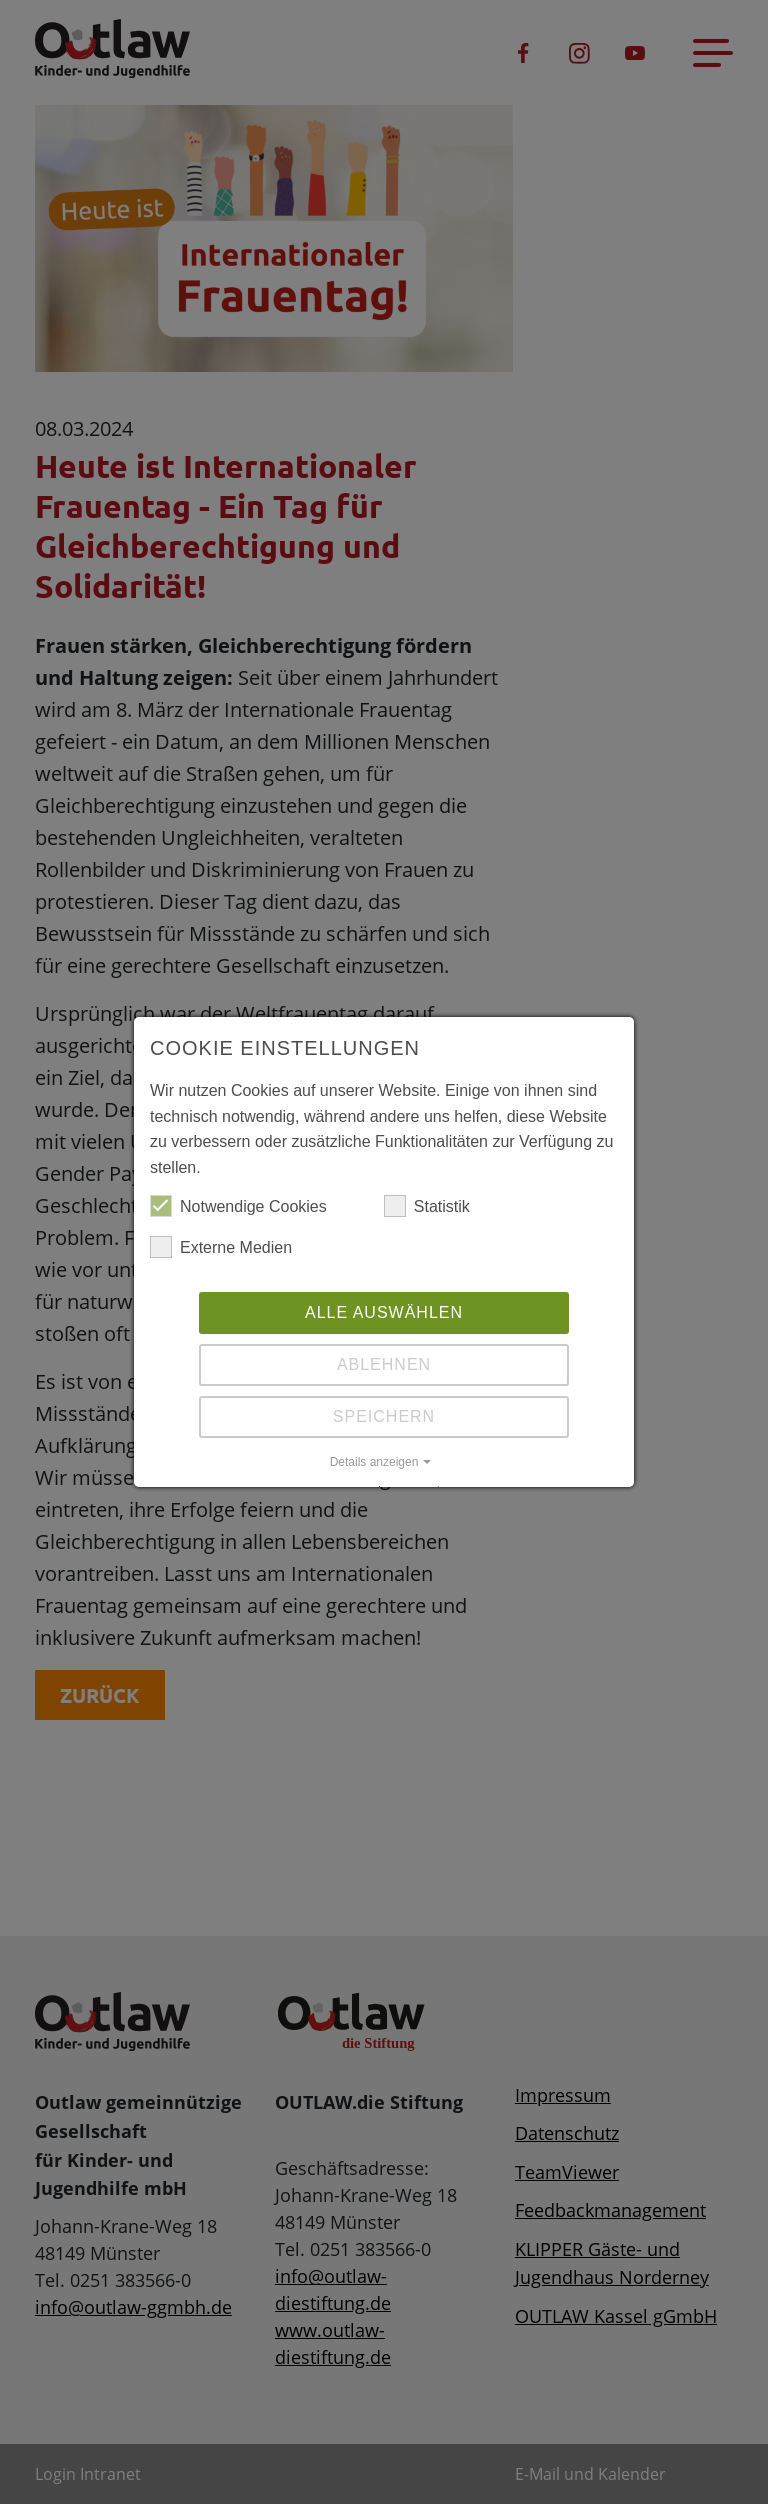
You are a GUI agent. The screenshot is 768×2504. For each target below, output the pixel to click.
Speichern (384, 1416)
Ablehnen (384, 1364)
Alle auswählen (384, 1312)
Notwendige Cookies (238, 1207)
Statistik (427, 1207)
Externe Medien (221, 1248)
